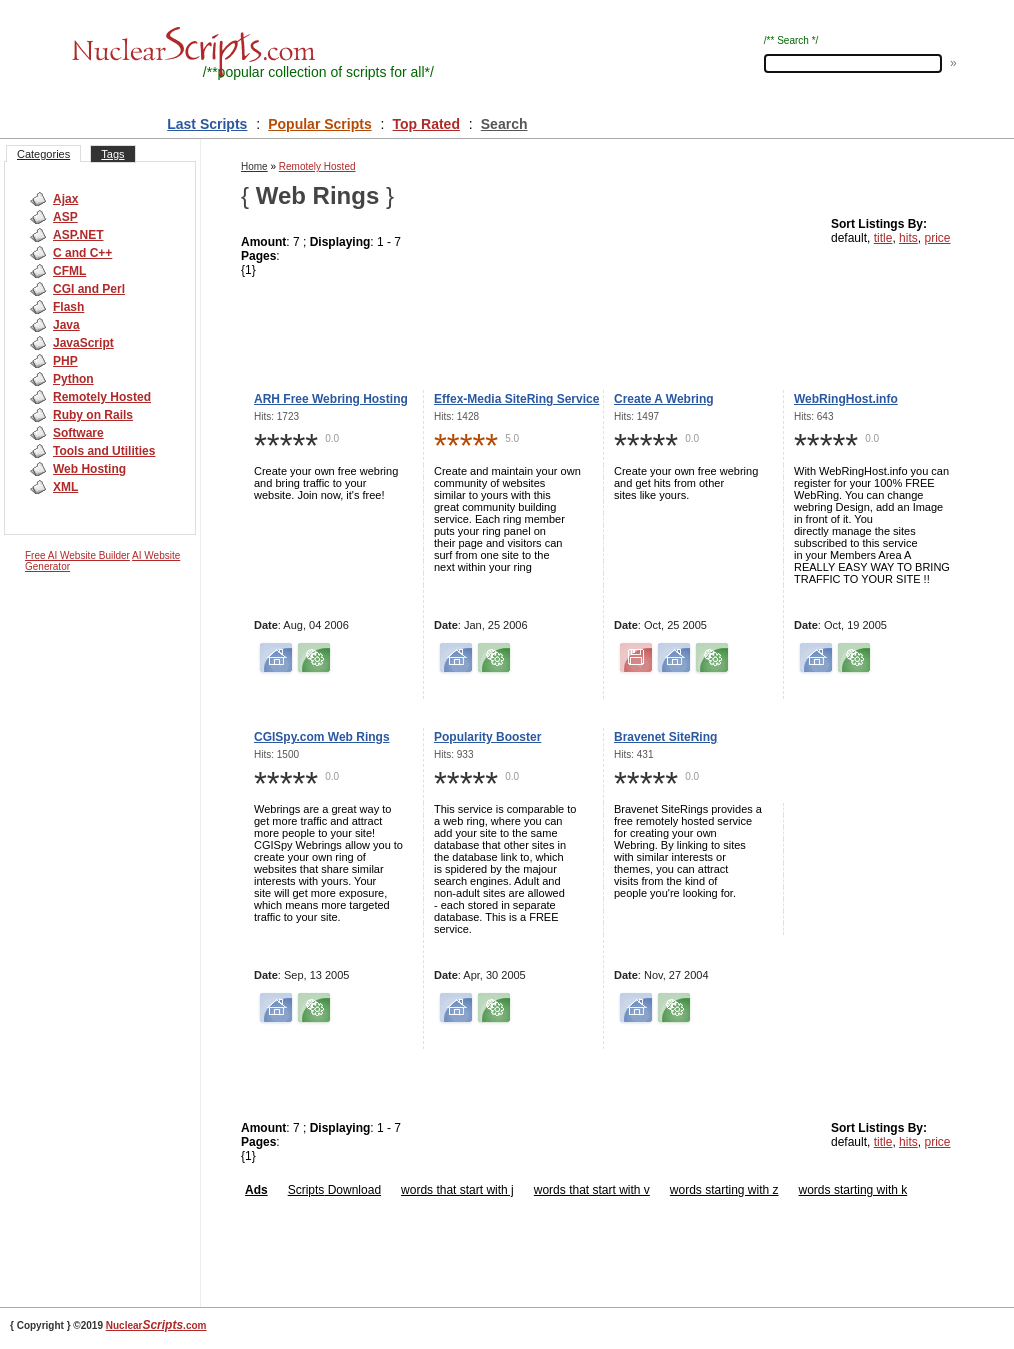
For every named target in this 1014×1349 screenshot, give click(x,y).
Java (66, 325)
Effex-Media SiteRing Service (516, 399)
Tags (112, 154)
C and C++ (82, 253)
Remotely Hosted (102, 397)
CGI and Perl (89, 289)
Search (504, 124)
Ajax (65, 199)
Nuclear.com (156, 1325)
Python (73, 379)
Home (254, 166)
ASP (65, 217)
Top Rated (426, 124)
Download (352, 1190)
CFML (69, 271)
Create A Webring (664, 399)
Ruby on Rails (93, 415)
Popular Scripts (319, 124)
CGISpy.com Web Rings (322, 737)
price (937, 238)
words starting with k (853, 1190)
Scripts (306, 1190)
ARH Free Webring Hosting (331, 399)
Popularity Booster (487, 737)
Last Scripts (207, 124)
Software (78, 433)
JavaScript (83, 343)
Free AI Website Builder (77, 555)
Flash (68, 307)
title (883, 238)
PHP (65, 361)
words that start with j (457, 1190)
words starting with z (724, 1190)
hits (908, 238)
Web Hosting (89, 469)
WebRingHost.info (846, 399)
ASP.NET (78, 235)
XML (65, 487)
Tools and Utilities (104, 451)
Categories (43, 154)
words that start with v (592, 1190)
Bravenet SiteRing (665, 737)
